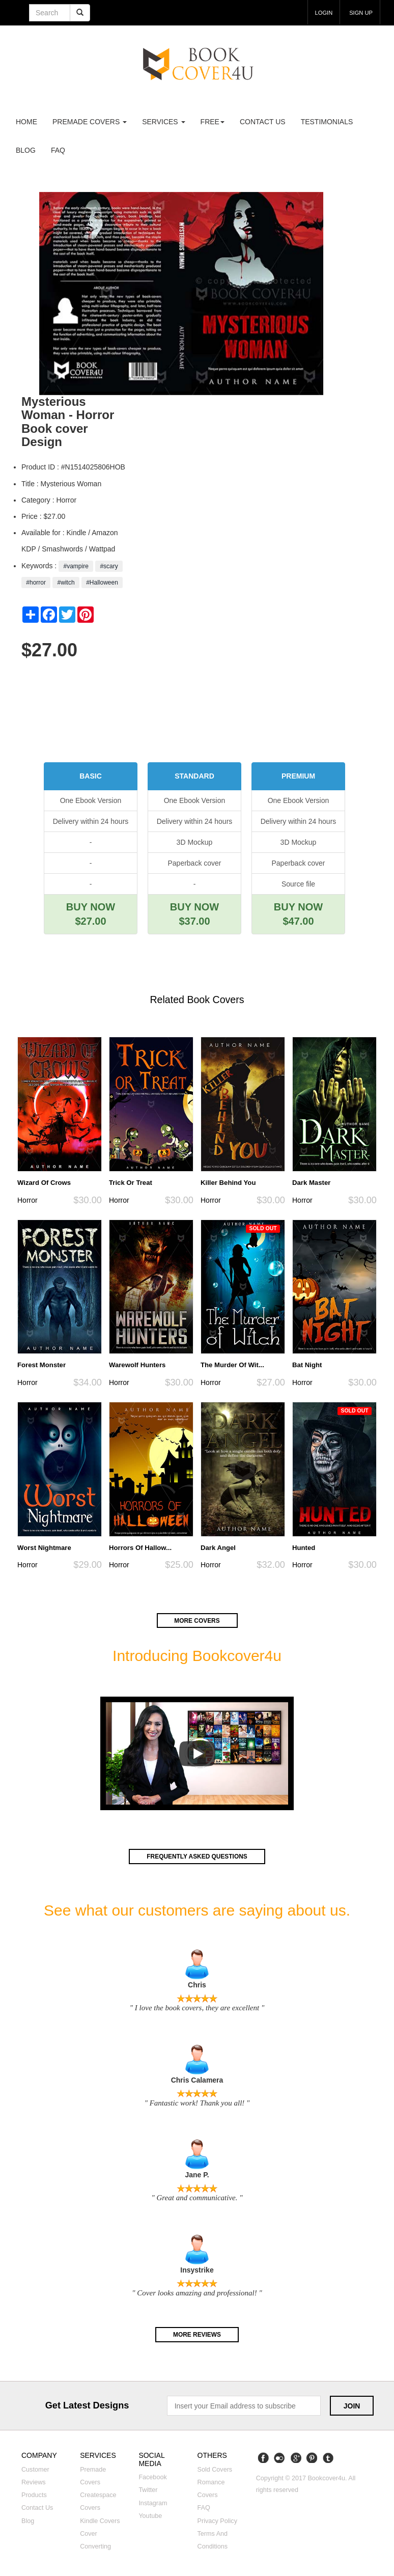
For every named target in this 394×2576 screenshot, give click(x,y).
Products (34, 2496)
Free (212, 122)
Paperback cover (194, 863)
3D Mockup (195, 842)
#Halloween (102, 582)
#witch (65, 582)
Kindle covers (100, 2522)
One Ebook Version (91, 800)
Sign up (359, 12)
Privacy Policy (217, 2522)
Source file (298, 884)
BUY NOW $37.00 (194, 914)
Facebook (152, 2478)
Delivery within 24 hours (91, 821)
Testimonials (327, 122)
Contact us (263, 122)
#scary (109, 566)
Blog (26, 150)
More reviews (197, 2335)
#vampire (76, 566)
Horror (27, 1200)
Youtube (150, 2517)
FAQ (58, 150)
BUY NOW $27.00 (90, 914)
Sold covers (215, 2471)
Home (26, 122)
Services (163, 122)
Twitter (147, 2491)
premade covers (89, 122)
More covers (197, 1620)
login (317, 12)
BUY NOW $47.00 (298, 914)
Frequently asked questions (197, 1857)
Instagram (152, 2504)
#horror (35, 582)
